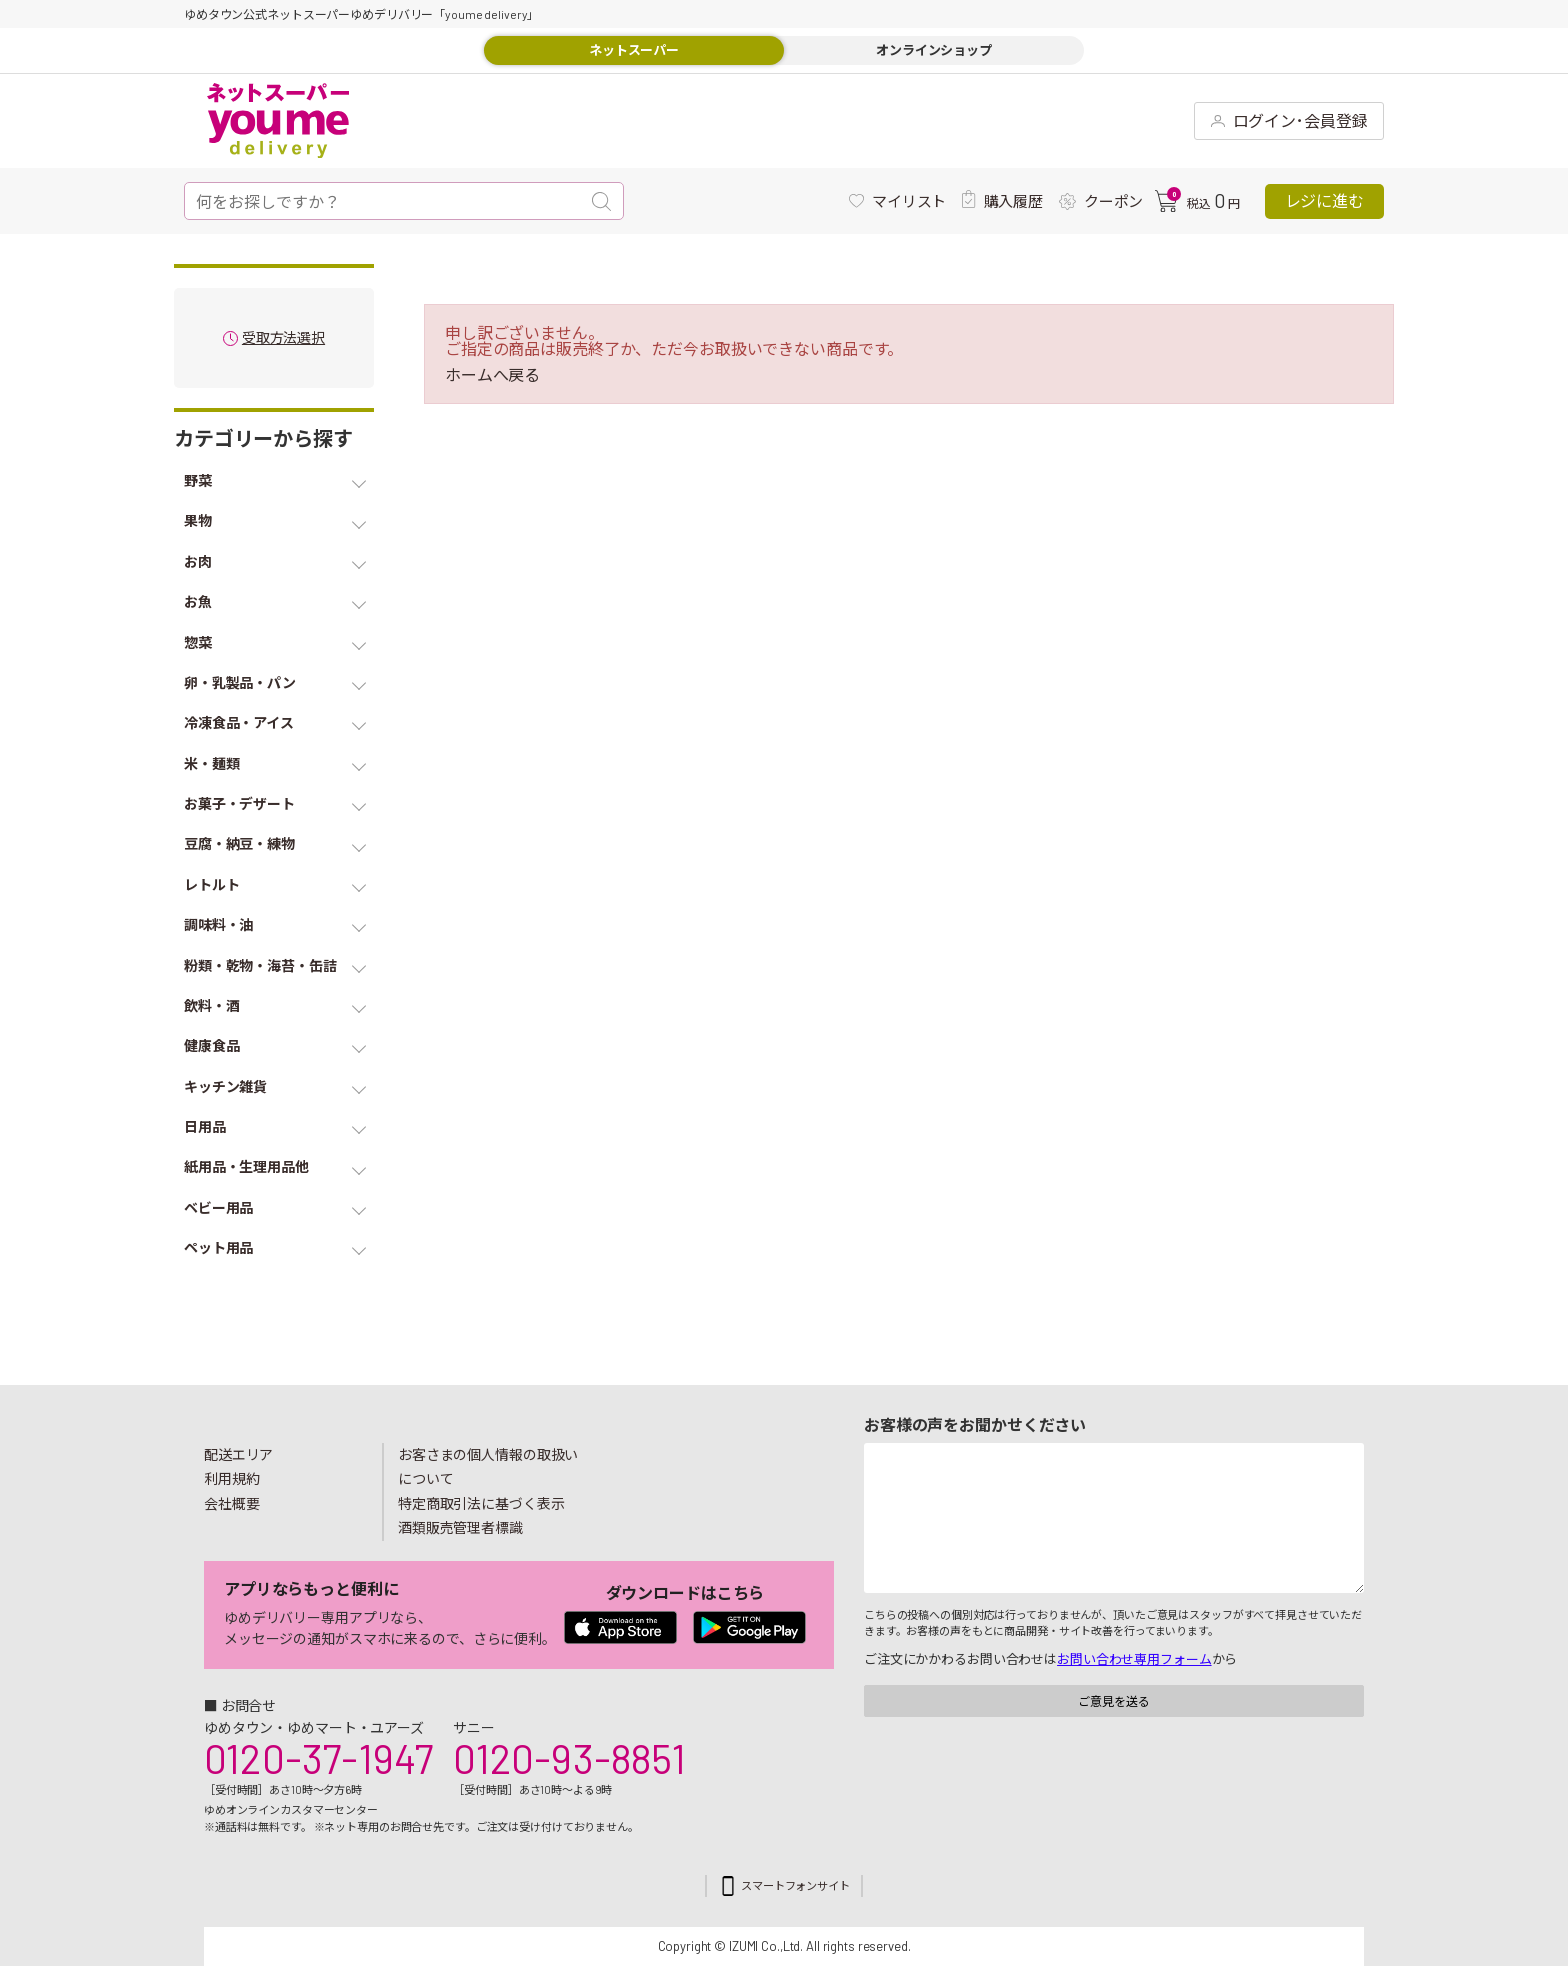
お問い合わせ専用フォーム (1134, 1659)
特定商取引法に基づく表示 (481, 1503)
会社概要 (232, 1503)
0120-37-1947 (318, 1758)
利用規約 (232, 1478)
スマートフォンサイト (795, 1885)
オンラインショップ (934, 50)
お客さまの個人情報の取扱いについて (488, 1467)
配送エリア (238, 1454)
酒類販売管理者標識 (460, 1527)
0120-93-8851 (569, 1758)
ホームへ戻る (492, 375)
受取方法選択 (283, 338)
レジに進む (1324, 200)
